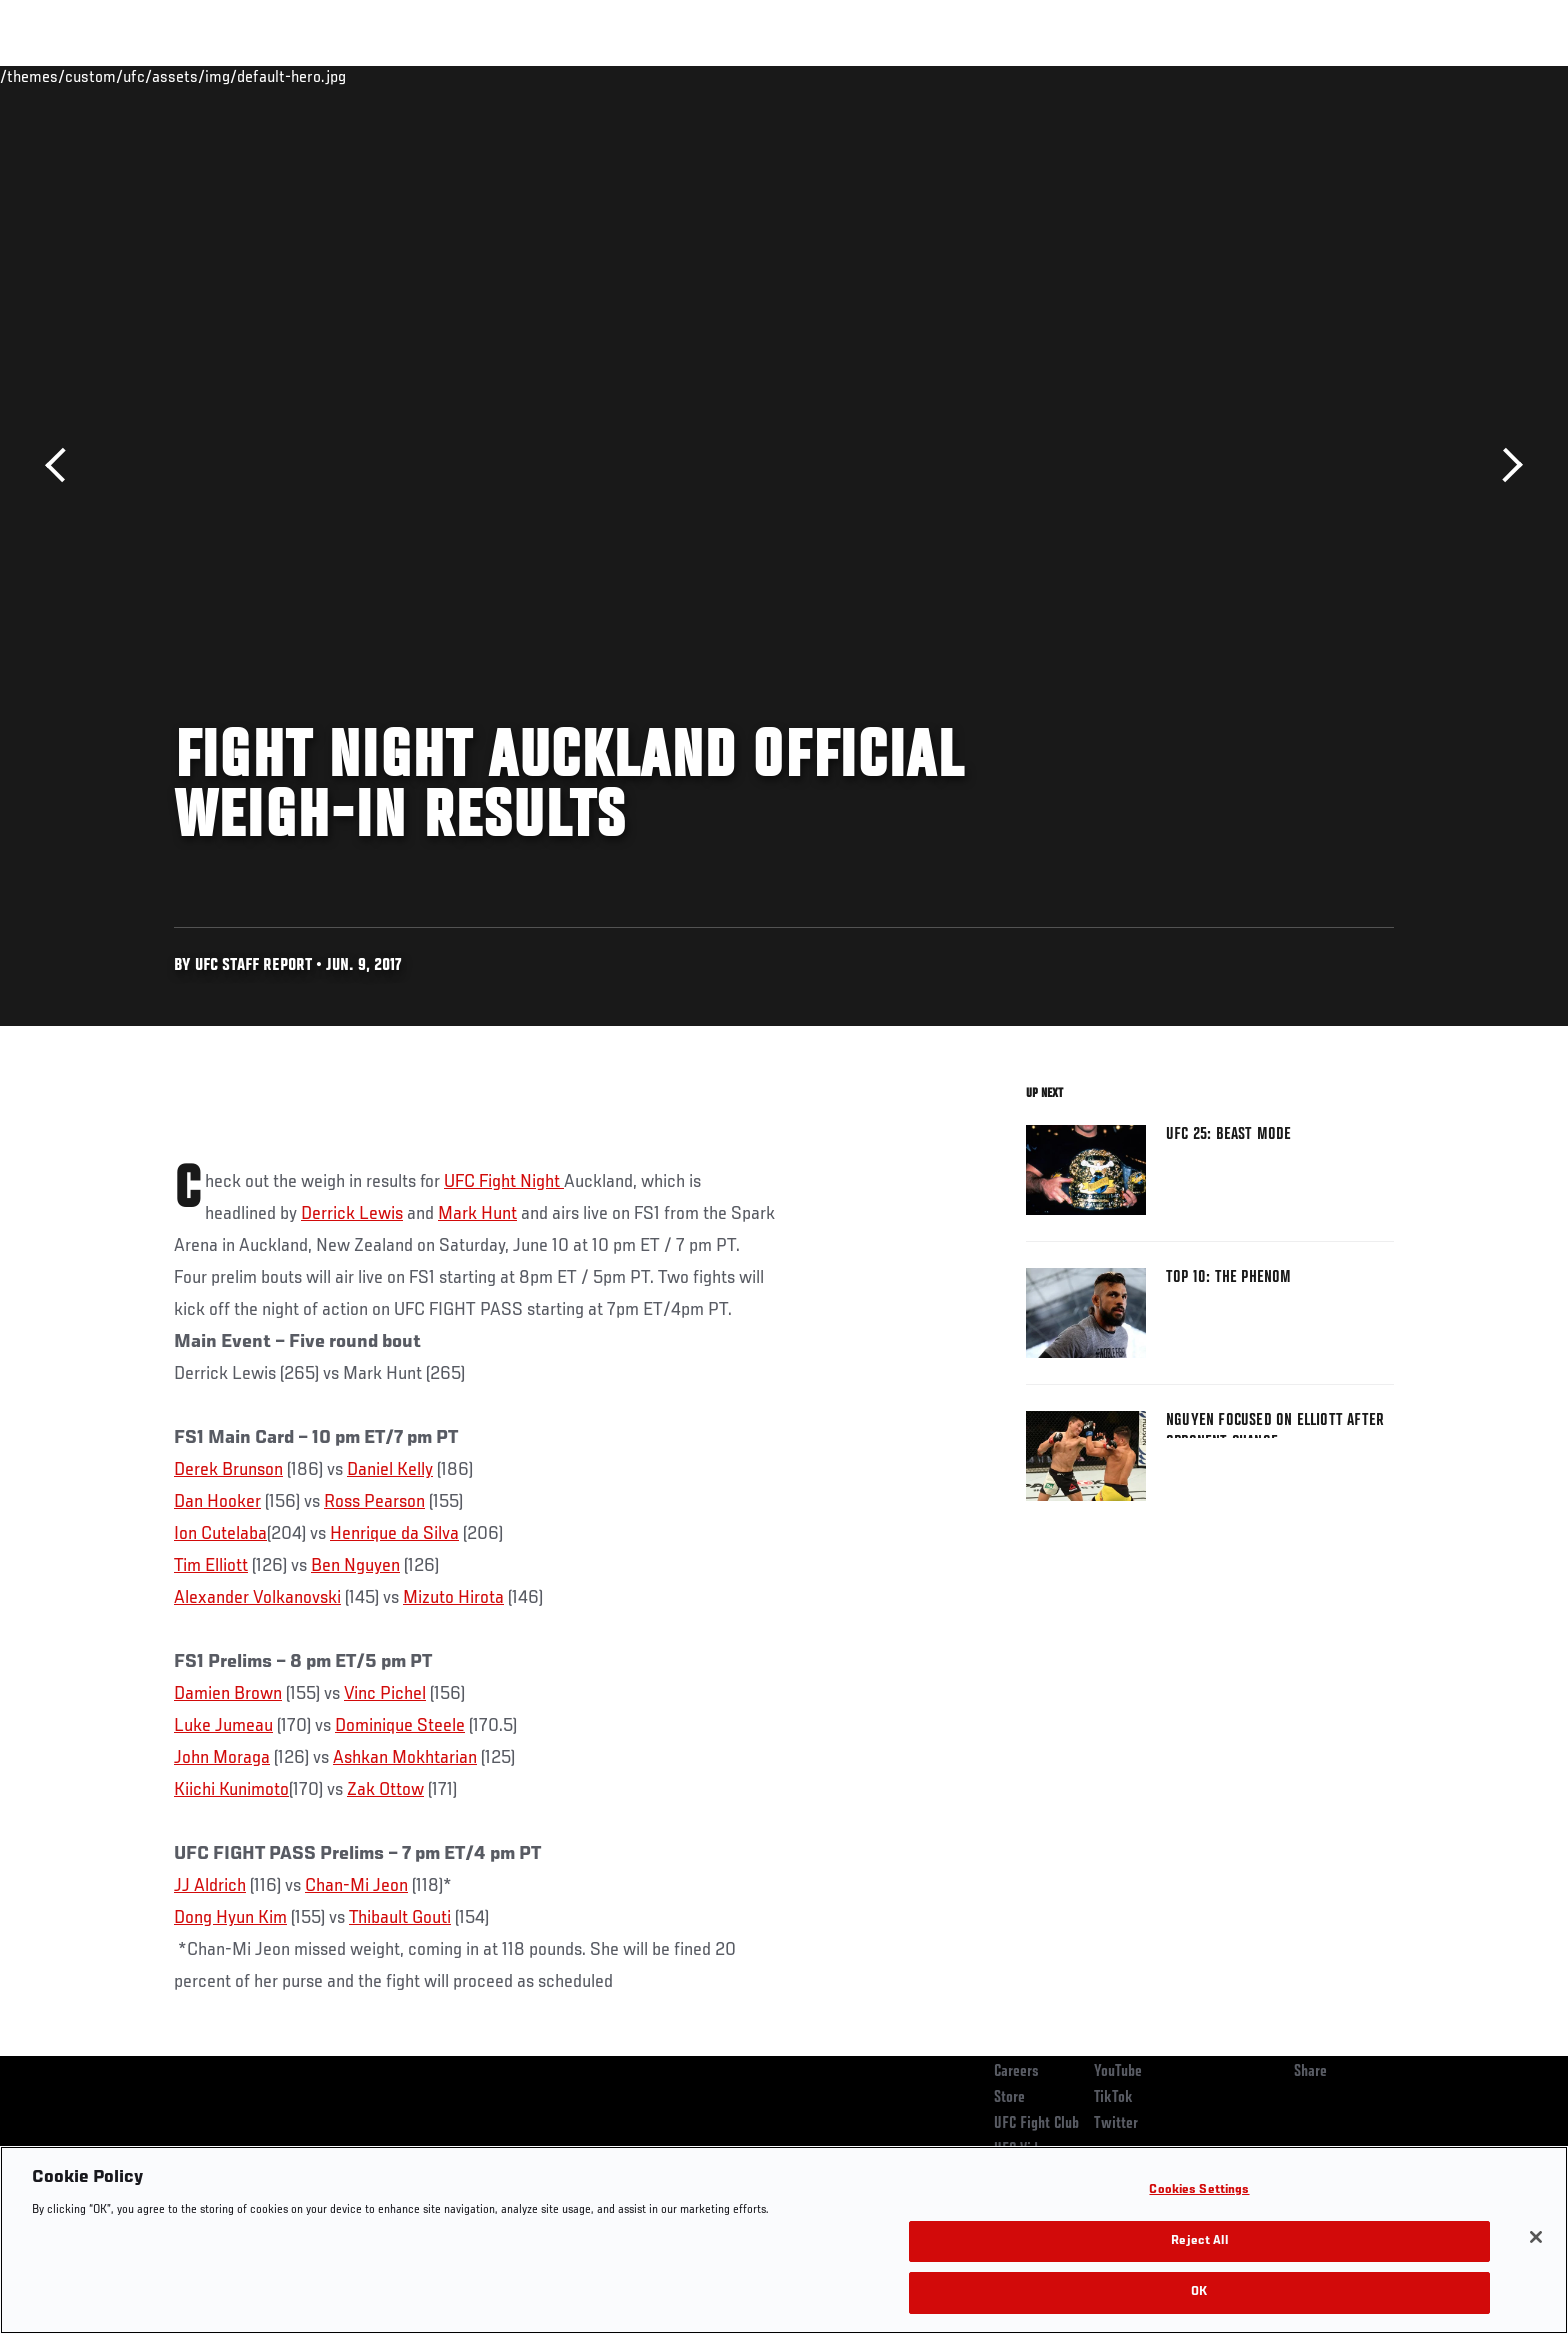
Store (1009, 2098)
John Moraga (222, 1758)
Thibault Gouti (400, 1918)
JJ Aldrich (210, 1886)
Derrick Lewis (352, 1214)
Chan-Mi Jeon (356, 1886)
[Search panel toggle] (1405, 76)
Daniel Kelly (390, 1470)
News (403, 76)
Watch (1165, 76)
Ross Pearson (374, 1502)
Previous (62, 465)
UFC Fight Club (1036, 2124)
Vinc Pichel (385, 1694)
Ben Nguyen (355, 1566)
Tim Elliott (211, 1566)
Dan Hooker (217, 1502)
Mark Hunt (477, 1214)
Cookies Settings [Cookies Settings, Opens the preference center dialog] (1199, 2190)
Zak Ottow (385, 1790)
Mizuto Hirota (453, 1598)
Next (1505, 465)
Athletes (325, 76)
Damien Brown (228, 1694)
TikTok (1113, 2098)
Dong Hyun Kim (230, 1918)
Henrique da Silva (394, 1534)
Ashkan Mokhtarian (405, 1758)
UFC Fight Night (504, 1182)
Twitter (1116, 2124)
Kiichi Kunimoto (231, 1790)
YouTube (1118, 2072)
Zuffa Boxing (1261, 76)
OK (1199, 2292)
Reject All (1199, 2241)
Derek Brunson (228, 1470)
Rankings (236, 76)
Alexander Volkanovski (257, 1598)
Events (151, 76)
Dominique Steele (400, 1726)
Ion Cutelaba (220, 1534)
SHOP (1350, 76)
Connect (1084, 76)
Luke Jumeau (223, 1726)
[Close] (1536, 2237)
